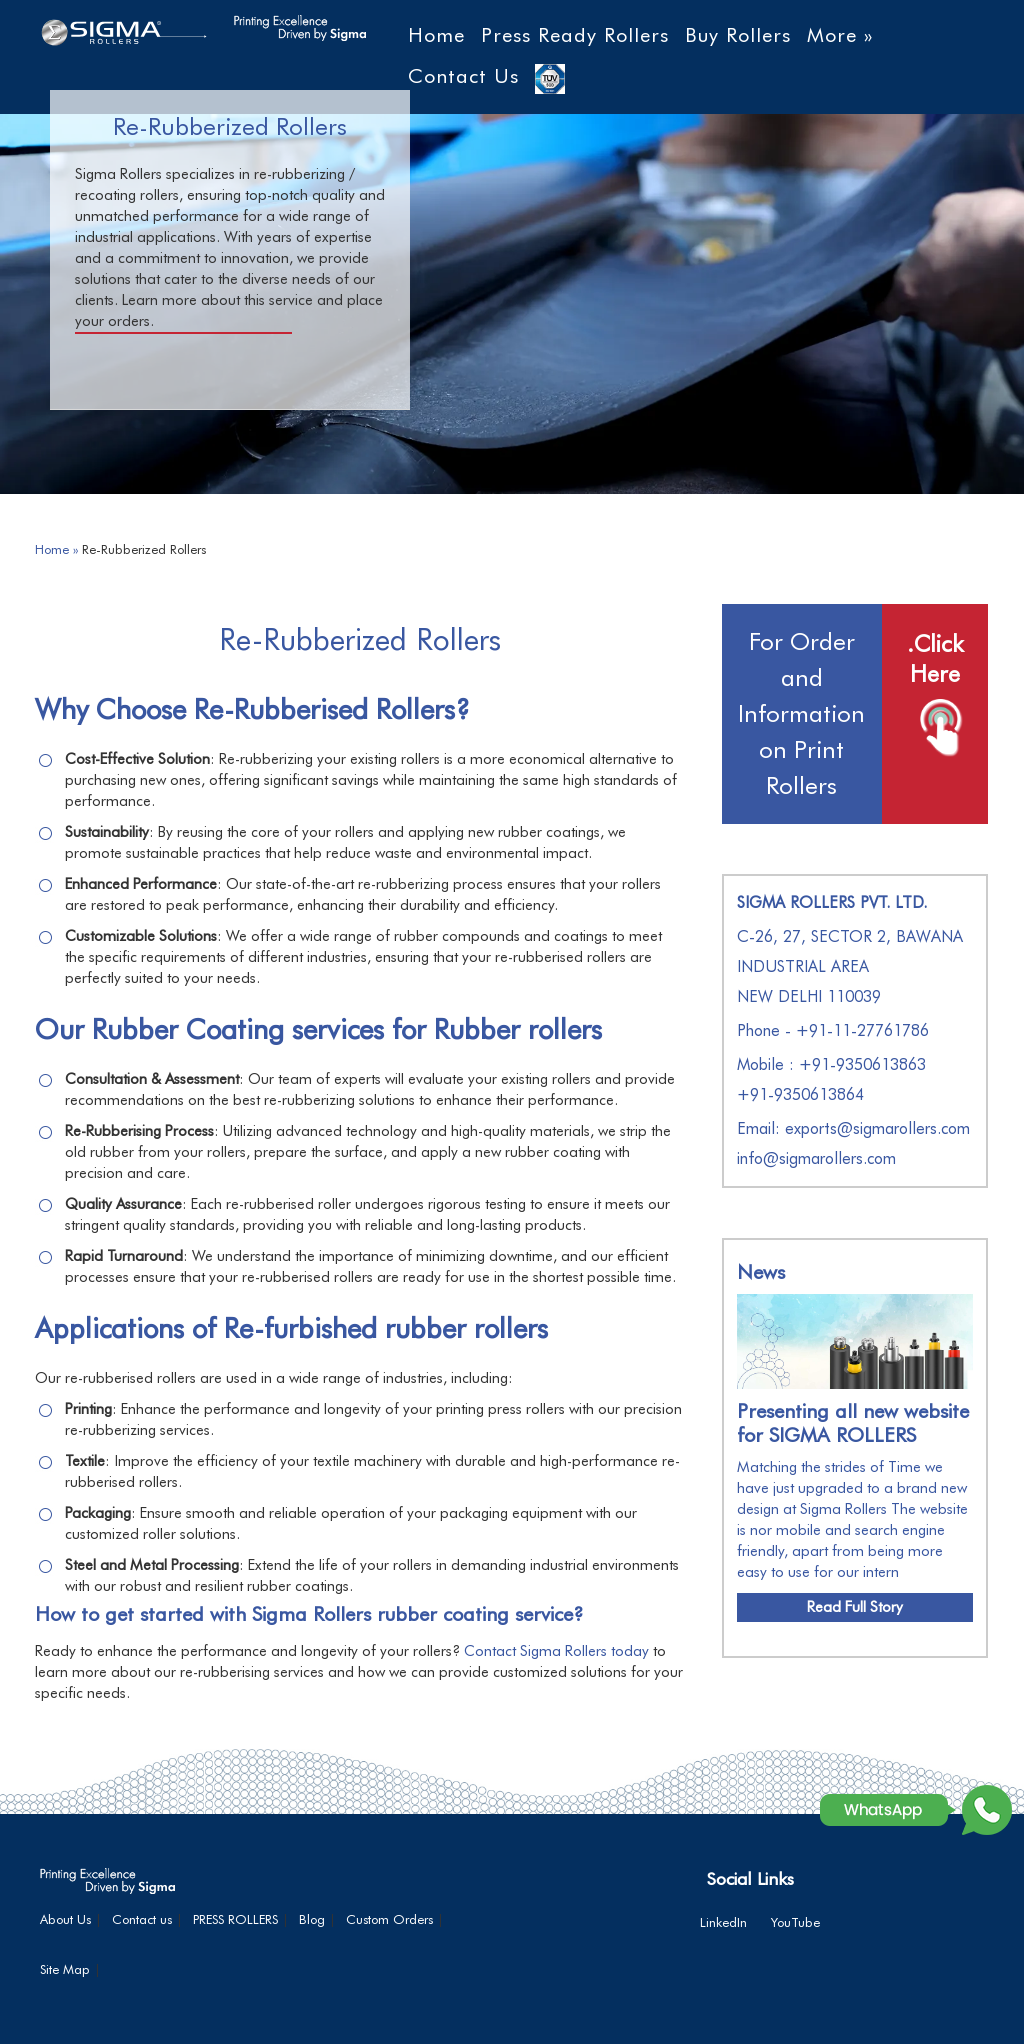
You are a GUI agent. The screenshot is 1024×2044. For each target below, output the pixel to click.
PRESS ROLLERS (235, 1919)
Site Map (65, 1969)
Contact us (142, 1919)
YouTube (795, 1922)
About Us (65, 1919)
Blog (312, 1919)
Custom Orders (389, 1919)
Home (436, 35)
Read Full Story (855, 1607)
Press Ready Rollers (575, 35)
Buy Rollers (738, 35)
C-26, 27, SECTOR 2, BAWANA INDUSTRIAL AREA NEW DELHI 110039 (850, 966)
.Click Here (935, 658)
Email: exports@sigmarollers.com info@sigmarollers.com (853, 1143)
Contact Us (463, 76)
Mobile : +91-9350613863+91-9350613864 (831, 1079)
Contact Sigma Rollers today (556, 1651)
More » (840, 35)
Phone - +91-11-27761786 (833, 1030)
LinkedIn (723, 1922)
